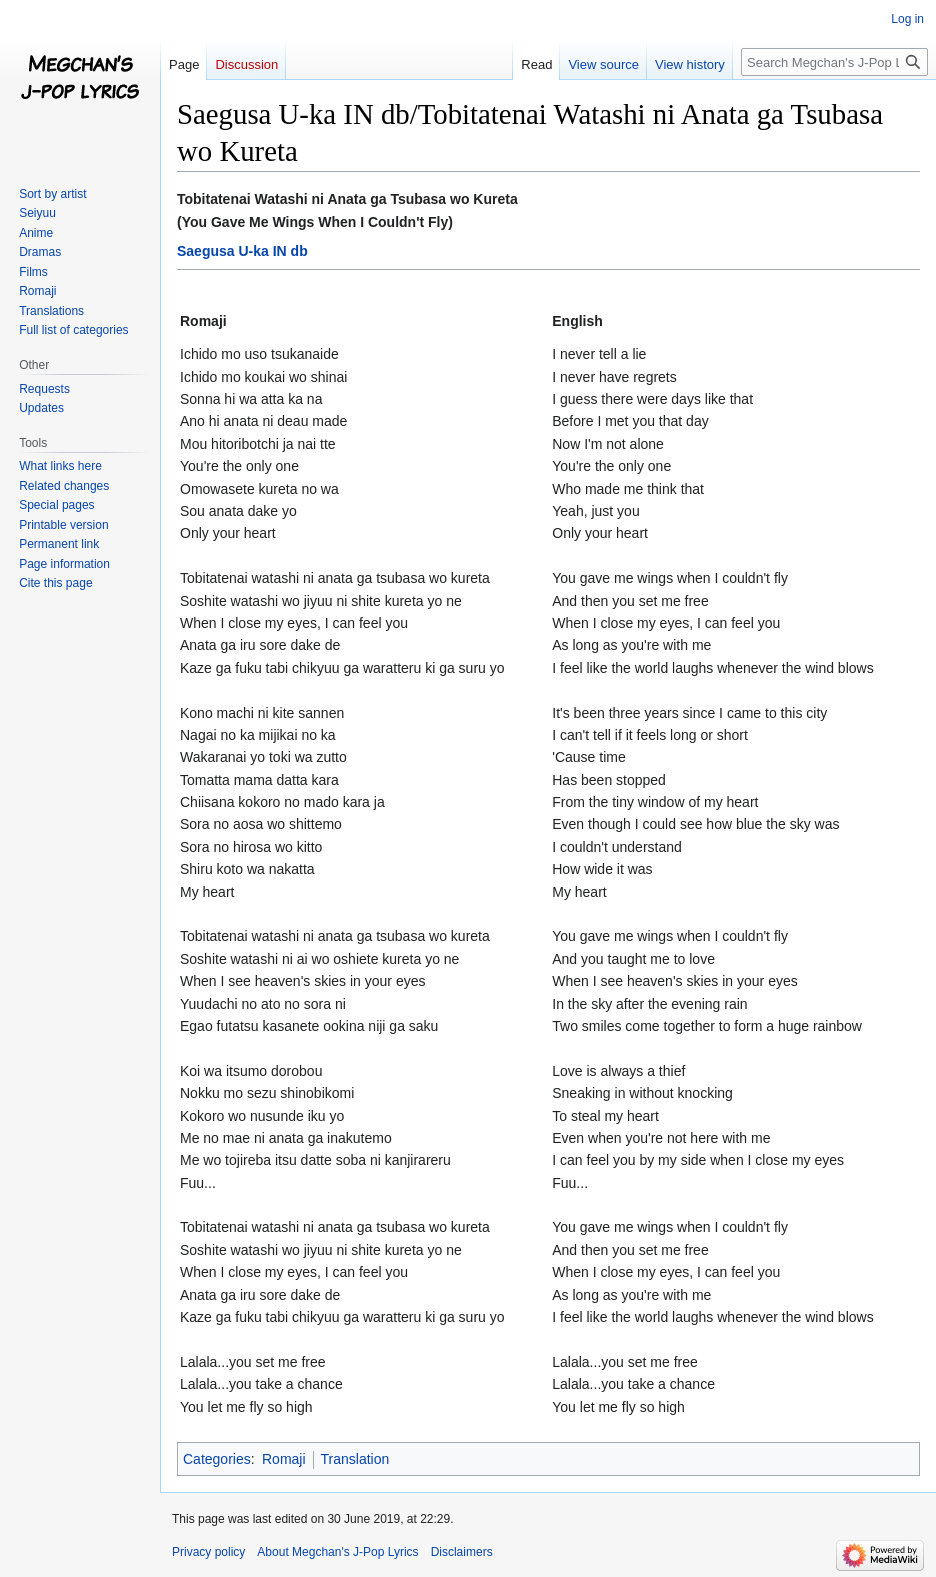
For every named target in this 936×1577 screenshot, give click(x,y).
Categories (217, 1459)
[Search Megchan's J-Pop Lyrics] (834, 62)
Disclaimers (462, 1552)
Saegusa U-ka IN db (242, 251)
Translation (355, 1459)
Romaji (284, 1459)
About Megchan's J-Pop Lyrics (337, 1552)
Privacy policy (208, 1552)
